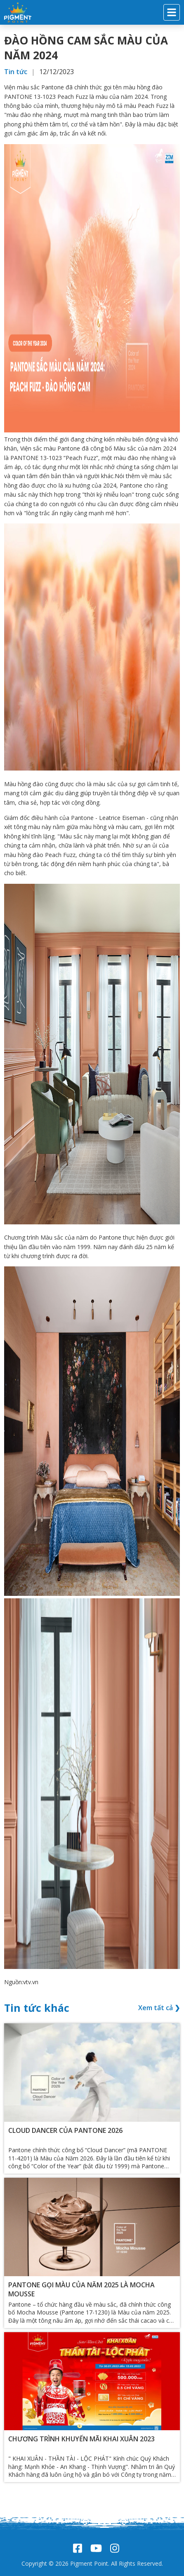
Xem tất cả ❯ (159, 2007)
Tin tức (15, 71)
